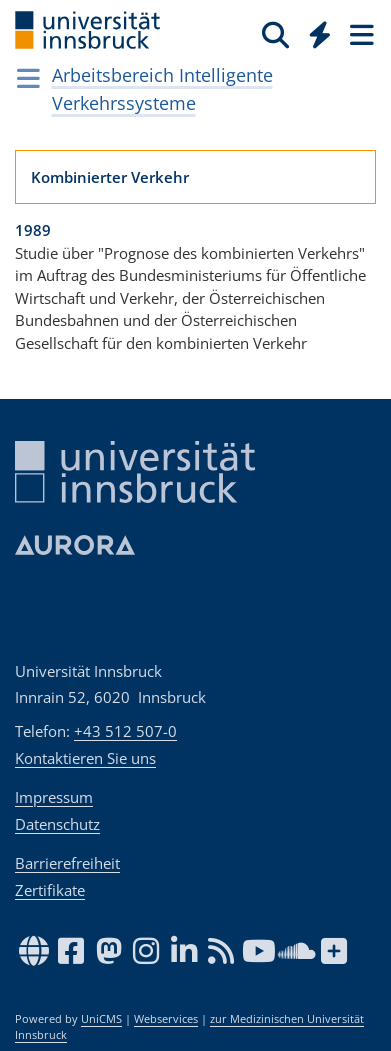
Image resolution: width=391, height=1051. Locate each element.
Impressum (54, 797)
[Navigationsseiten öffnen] (28, 78)
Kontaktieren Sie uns (85, 758)
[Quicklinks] (320, 34)
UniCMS (101, 1019)
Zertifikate (50, 890)
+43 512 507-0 (125, 731)
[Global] (314, 31)
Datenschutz (57, 824)
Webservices (166, 1019)
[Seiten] (360, 34)
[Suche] (275, 34)
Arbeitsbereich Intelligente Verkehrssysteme (162, 89)
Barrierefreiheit (67, 863)
